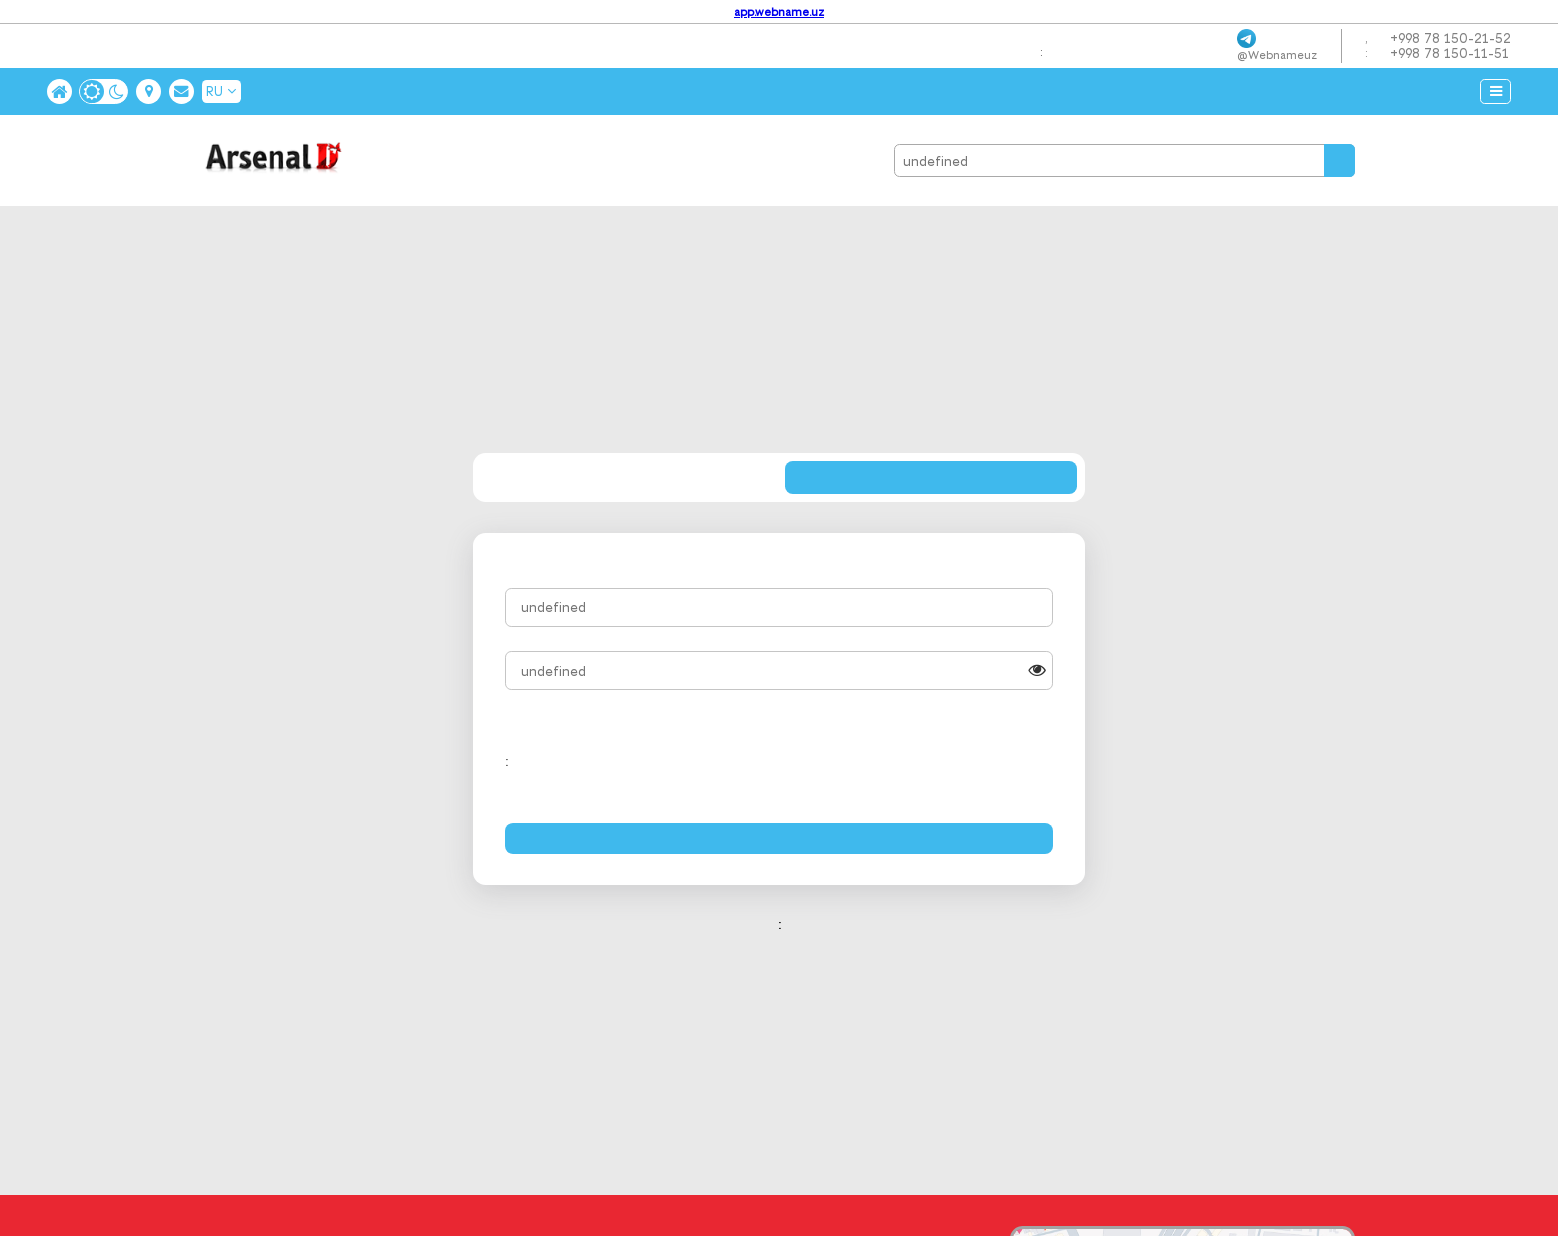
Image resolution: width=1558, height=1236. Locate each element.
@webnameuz (1277, 55)
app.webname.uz (779, 12)
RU (221, 91)
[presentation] (901, 761)
